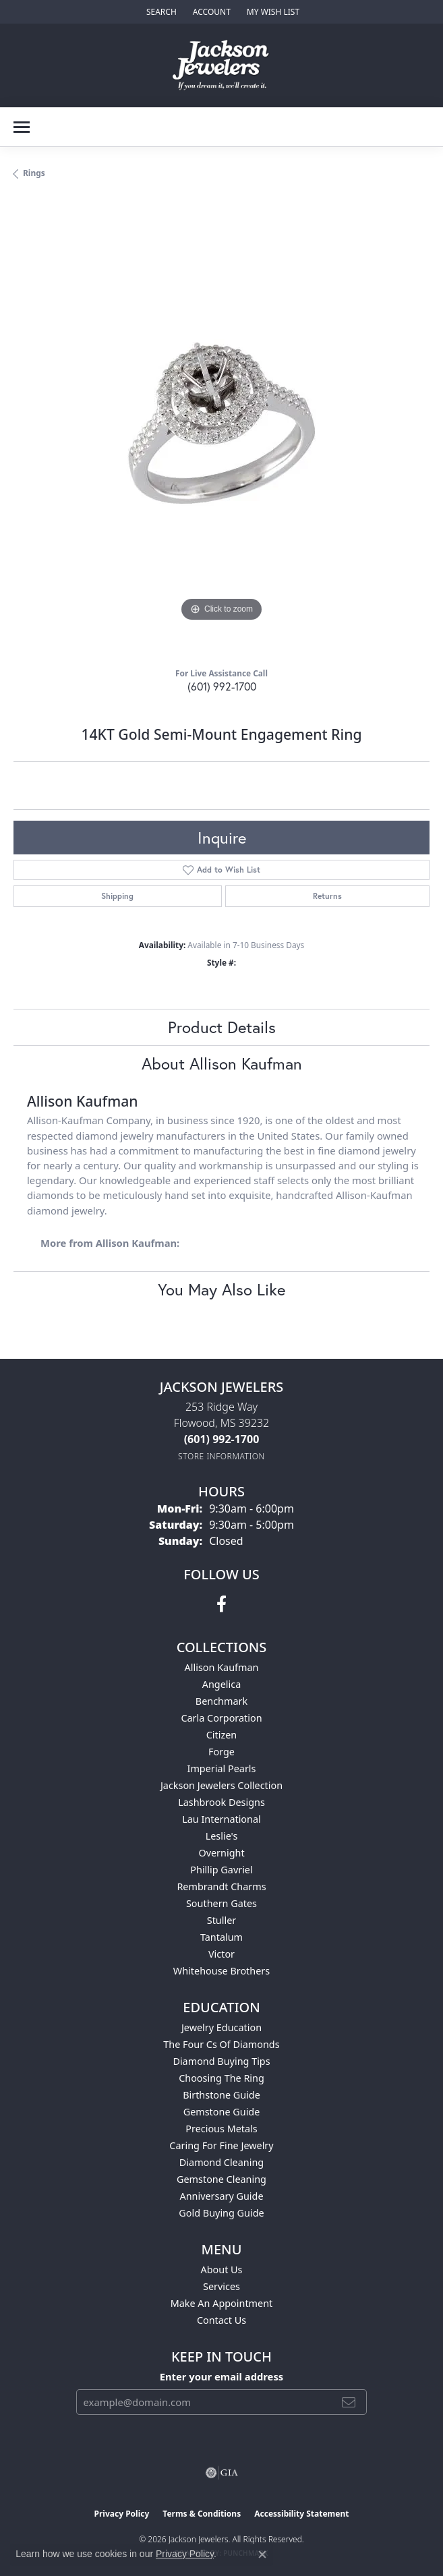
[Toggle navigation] (21, 127)
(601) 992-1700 (221, 686)
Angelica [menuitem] (221, 1684)
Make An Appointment (222, 2303)
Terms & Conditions (202, 2513)
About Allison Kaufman (222, 1063)
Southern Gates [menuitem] (221, 1903)
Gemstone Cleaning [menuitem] (221, 2179)
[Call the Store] (222, 1439)
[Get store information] (221, 1456)
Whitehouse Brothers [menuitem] (221, 1970)
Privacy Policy (122, 2513)
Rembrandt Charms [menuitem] (221, 1886)
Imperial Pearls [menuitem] (221, 1768)
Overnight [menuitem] (221, 1852)
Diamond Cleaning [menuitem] (221, 2162)
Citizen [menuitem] (221, 1734)
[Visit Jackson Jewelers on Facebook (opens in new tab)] (221, 1604)
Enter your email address (222, 2376)
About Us (222, 2269)
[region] (221, 429)
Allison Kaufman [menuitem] (222, 1667)
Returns (327, 896)
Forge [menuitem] (221, 1751)
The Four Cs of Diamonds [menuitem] (221, 2044)
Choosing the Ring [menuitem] (221, 2078)
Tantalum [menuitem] (221, 1937)
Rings (34, 173)
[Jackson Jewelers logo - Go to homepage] (221, 65)
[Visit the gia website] (222, 2473)
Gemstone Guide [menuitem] (221, 2111)
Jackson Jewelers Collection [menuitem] (221, 1785)
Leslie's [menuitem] (222, 1835)
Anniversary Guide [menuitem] (221, 2196)
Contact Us (221, 2320)
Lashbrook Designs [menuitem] (221, 1802)
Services (221, 2286)
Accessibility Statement (301, 2513)
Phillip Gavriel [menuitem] (221, 1869)
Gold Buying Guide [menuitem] (221, 2212)
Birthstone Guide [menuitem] (221, 2094)
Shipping (117, 896)
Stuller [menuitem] (221, 1920)
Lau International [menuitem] (221, 1819)
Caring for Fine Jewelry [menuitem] (221, 2145)
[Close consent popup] (262, 2554)
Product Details (222, 1027)
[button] (160, 12)
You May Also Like (221, 1289)
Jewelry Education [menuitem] (221, 2027)
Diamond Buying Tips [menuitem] (221, 2061)
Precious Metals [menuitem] (221, 2128)
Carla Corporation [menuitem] (221, 1717)
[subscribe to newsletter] (348, 2402)
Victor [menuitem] (221, 1954)
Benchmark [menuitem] (221, 1701)
